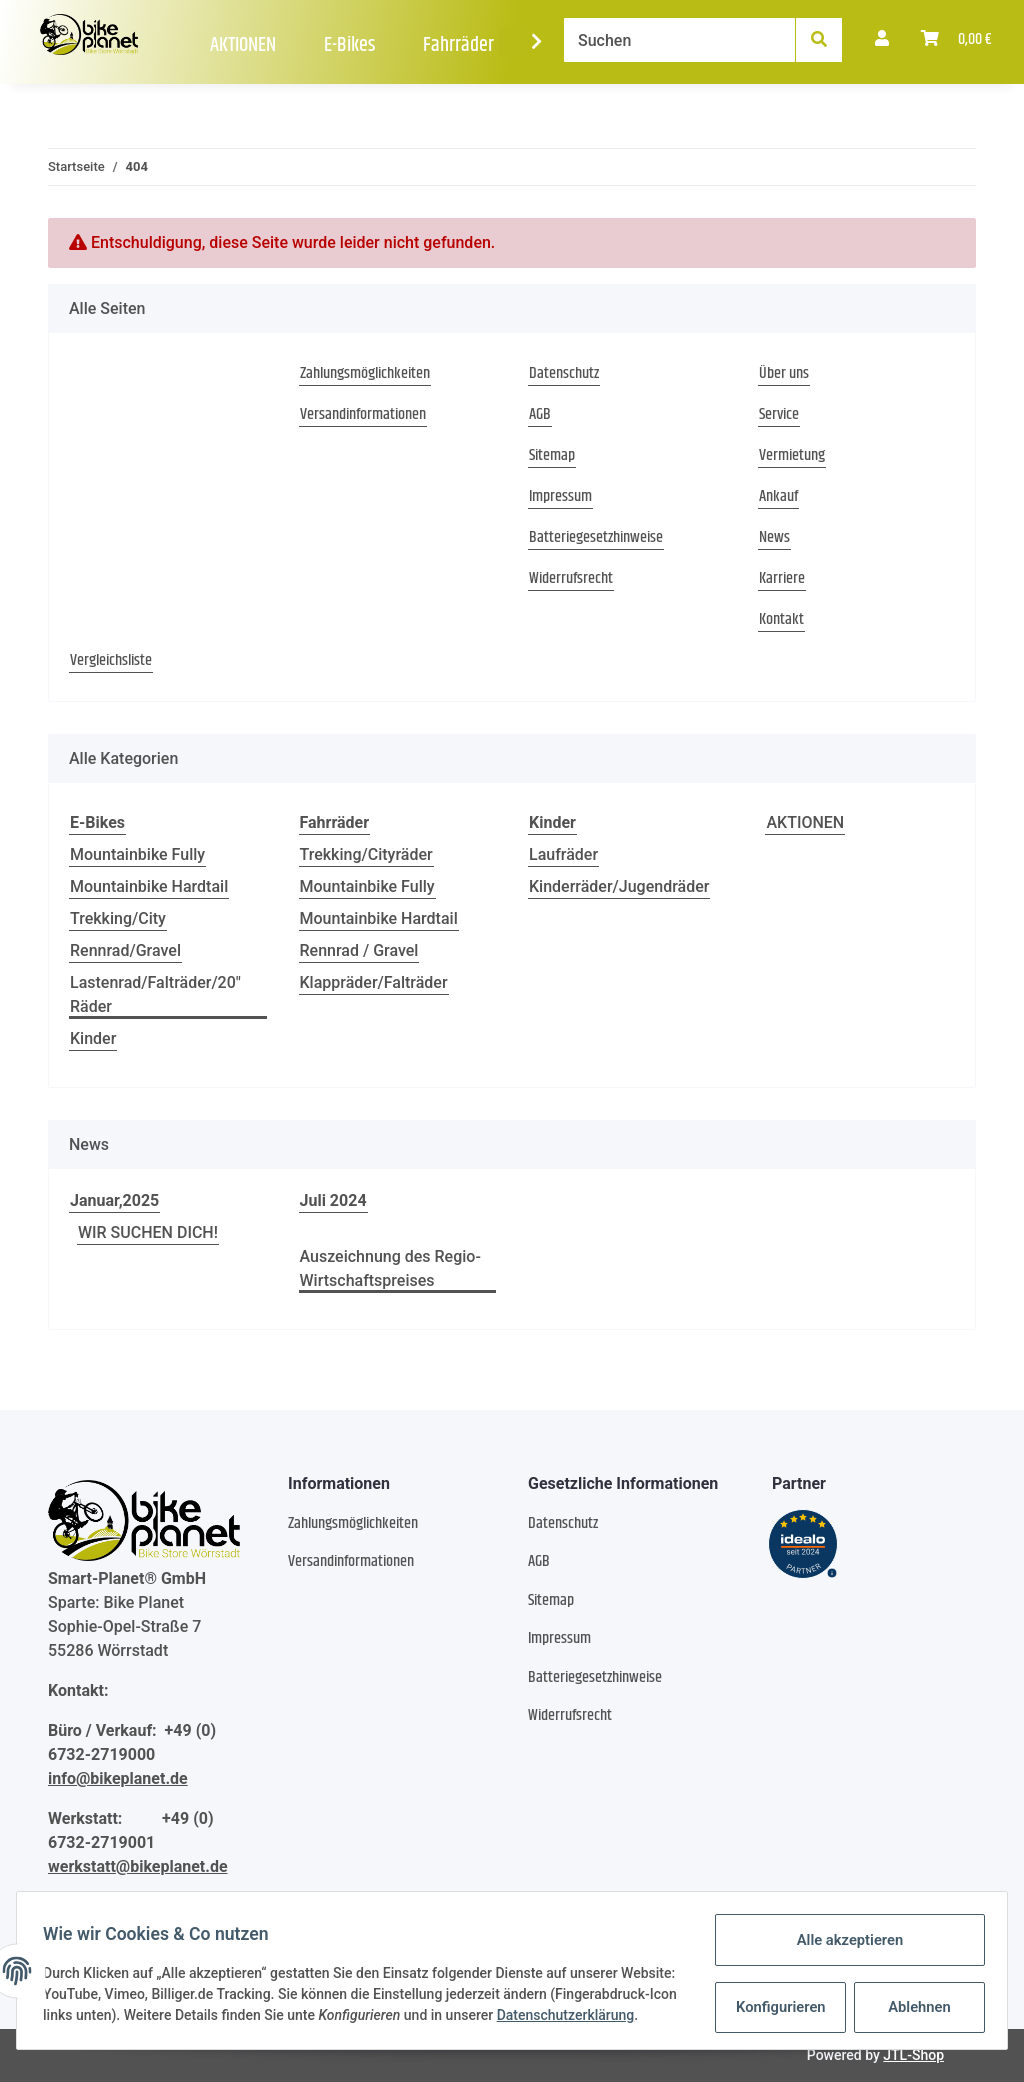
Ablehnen (913, 2002)
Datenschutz (564, 374)
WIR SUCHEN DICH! (148, 1232)
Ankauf (778, 497)
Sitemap (552, 456)
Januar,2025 (114, 1200)
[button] (882, 40)
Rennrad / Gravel (359, 950)
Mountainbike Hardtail (149, 886)
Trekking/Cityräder (366, 854)
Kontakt (781, 620)
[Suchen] (679, 40)
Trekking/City (118, 918)
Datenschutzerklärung (118, 2022)
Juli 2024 (333, 1200)
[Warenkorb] (956, 40)
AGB (540, 415)
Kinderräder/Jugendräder (619, 886)
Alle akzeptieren (843, 1936)
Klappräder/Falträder (374, 982)
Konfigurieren (776, 2002)
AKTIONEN (805, 822)
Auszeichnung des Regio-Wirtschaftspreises (390, 1268)
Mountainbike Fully (137, 854)
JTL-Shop (913, 2055)
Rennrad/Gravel (125, 950)
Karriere (782, 579)
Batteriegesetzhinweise (596, 538)
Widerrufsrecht (571, 579)
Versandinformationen (363, 415)
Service (779, 415)
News (774, 538)
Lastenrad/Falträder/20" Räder (155, 994)
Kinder (93, 1038)
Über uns (784, 374)
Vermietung (792, 456)
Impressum (560, 497)
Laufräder (563, 854)
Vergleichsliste (111, 661)
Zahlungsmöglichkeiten (365, 374)
